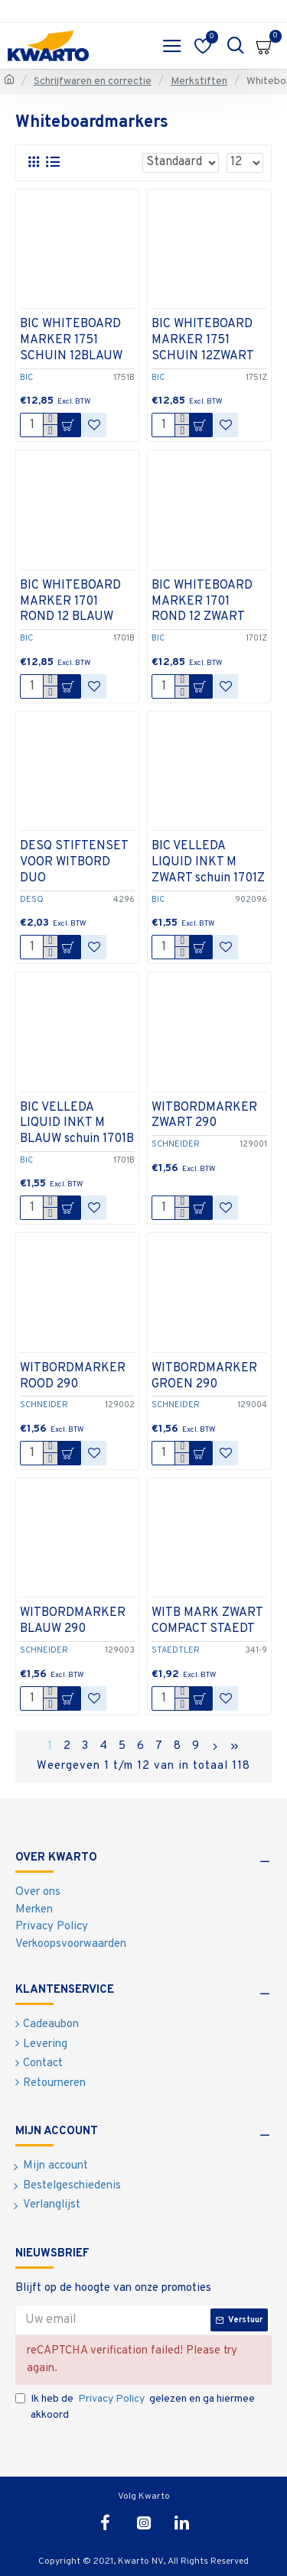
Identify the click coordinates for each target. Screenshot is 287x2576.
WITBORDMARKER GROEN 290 (204, 1376)
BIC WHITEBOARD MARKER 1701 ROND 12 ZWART (202, 601)
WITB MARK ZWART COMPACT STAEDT (207, 1621)
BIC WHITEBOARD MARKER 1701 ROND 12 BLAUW (70, 601)
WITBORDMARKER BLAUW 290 (73, 1621)
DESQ (32, 899)
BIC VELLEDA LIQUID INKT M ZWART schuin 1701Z (208, 862)
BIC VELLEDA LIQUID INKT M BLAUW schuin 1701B (77, 1123)
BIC (26, 377)
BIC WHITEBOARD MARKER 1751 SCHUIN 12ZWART (203, 340)
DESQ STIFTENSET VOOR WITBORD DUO (74, 862)
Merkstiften (199, 81)
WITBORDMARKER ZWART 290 (204, 1115)
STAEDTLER (176, 1650)
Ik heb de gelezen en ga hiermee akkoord (135, 2406)
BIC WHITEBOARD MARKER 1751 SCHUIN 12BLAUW (71, 340)
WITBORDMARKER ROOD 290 (73, 1376)
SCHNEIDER (176, 1144)
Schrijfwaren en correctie (93, 81)
